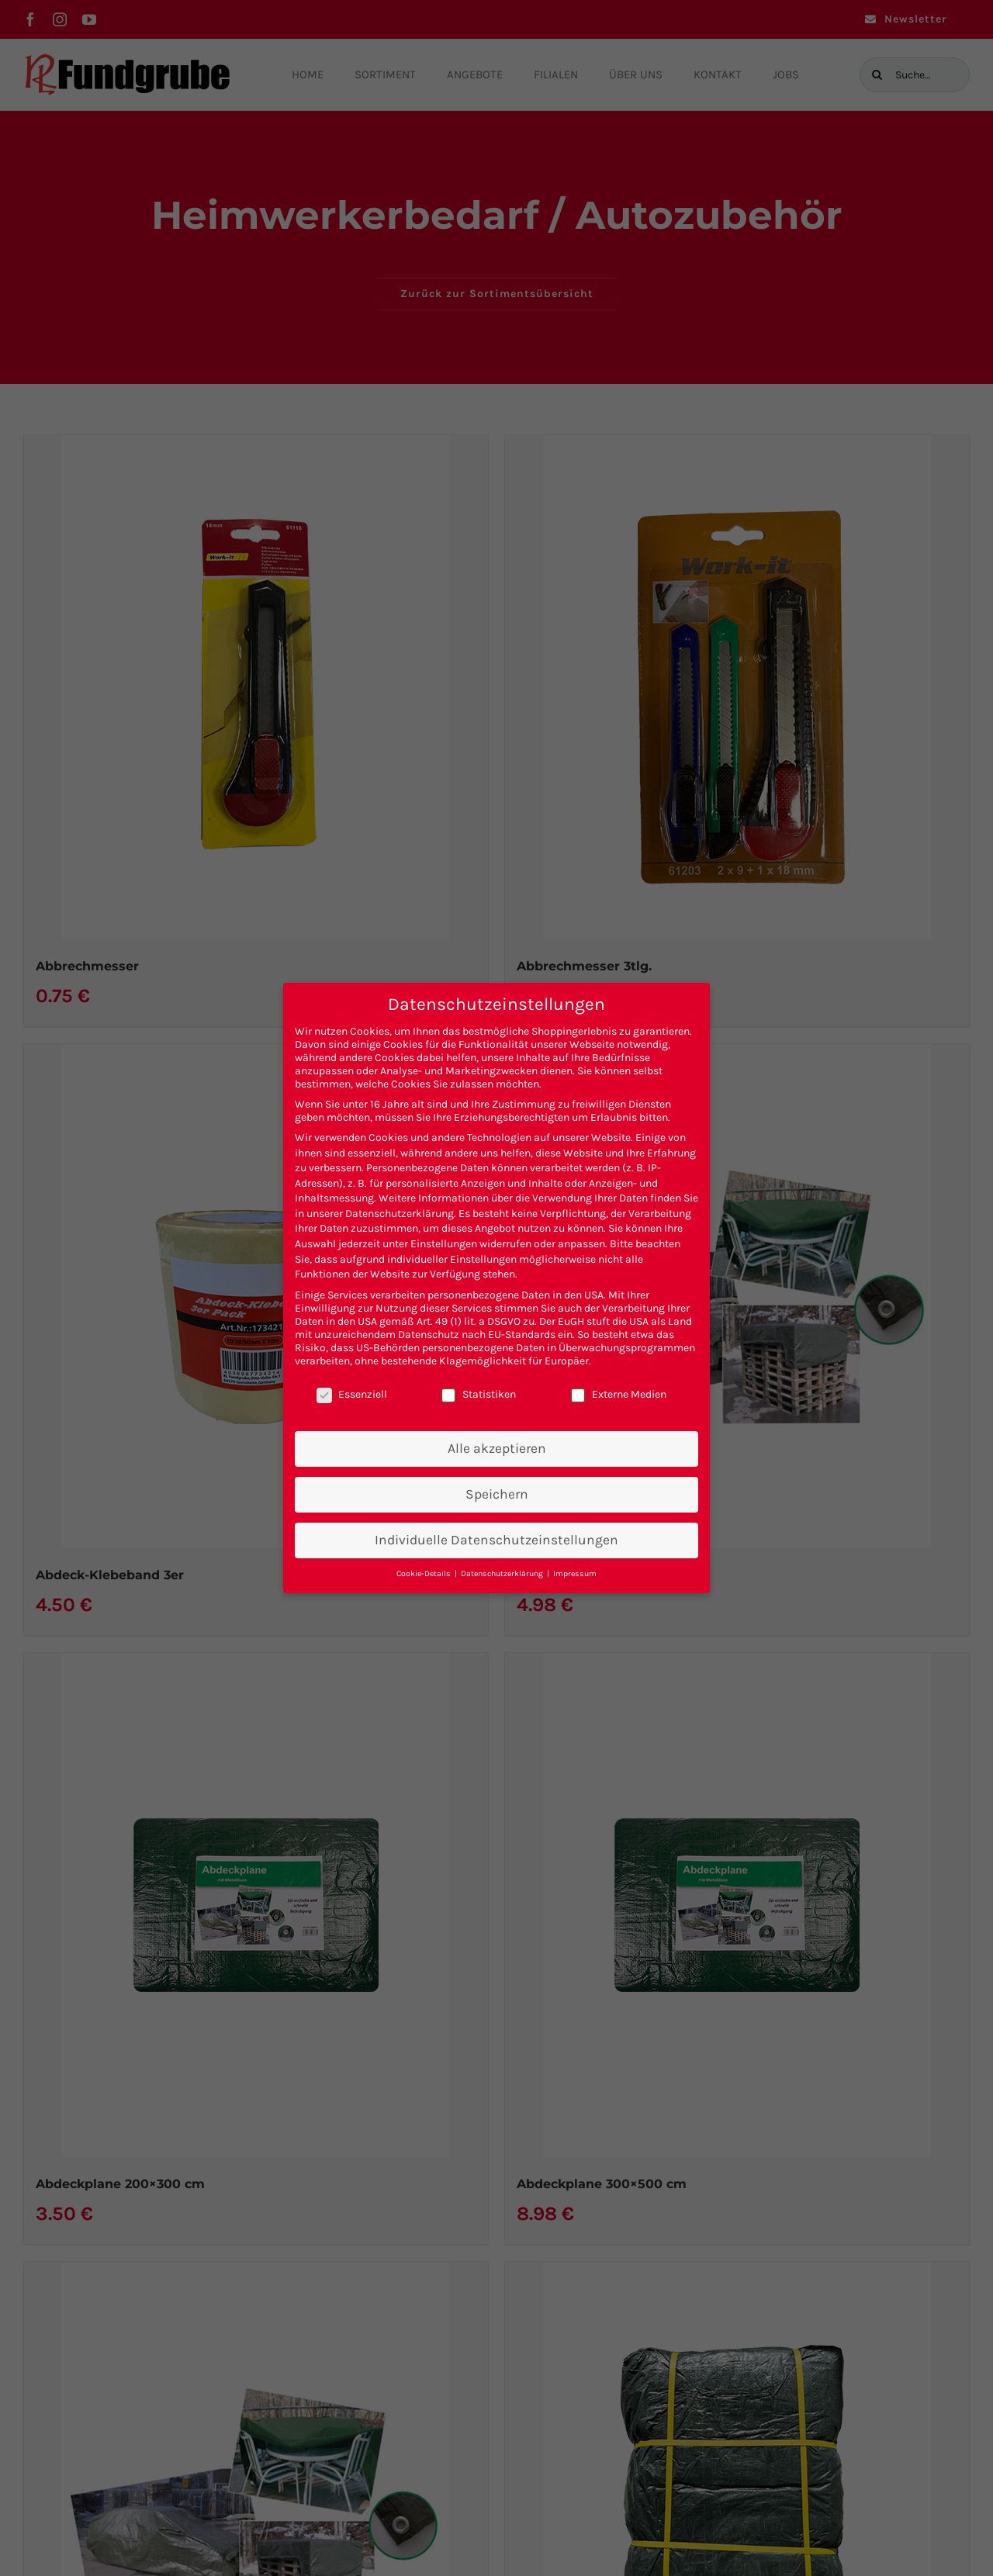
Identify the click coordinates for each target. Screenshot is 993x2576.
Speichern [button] (496, 1494)
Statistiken (478, 1394)
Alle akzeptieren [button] (497, 1448)
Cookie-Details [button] (424, 1573)
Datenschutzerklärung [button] (503, 1573)
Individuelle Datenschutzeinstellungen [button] (496, 1539)
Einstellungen (443, 1243)
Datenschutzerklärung (399, 1213)
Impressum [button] (575, 1573)
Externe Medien (618, 1394)
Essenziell (352, 1394)
